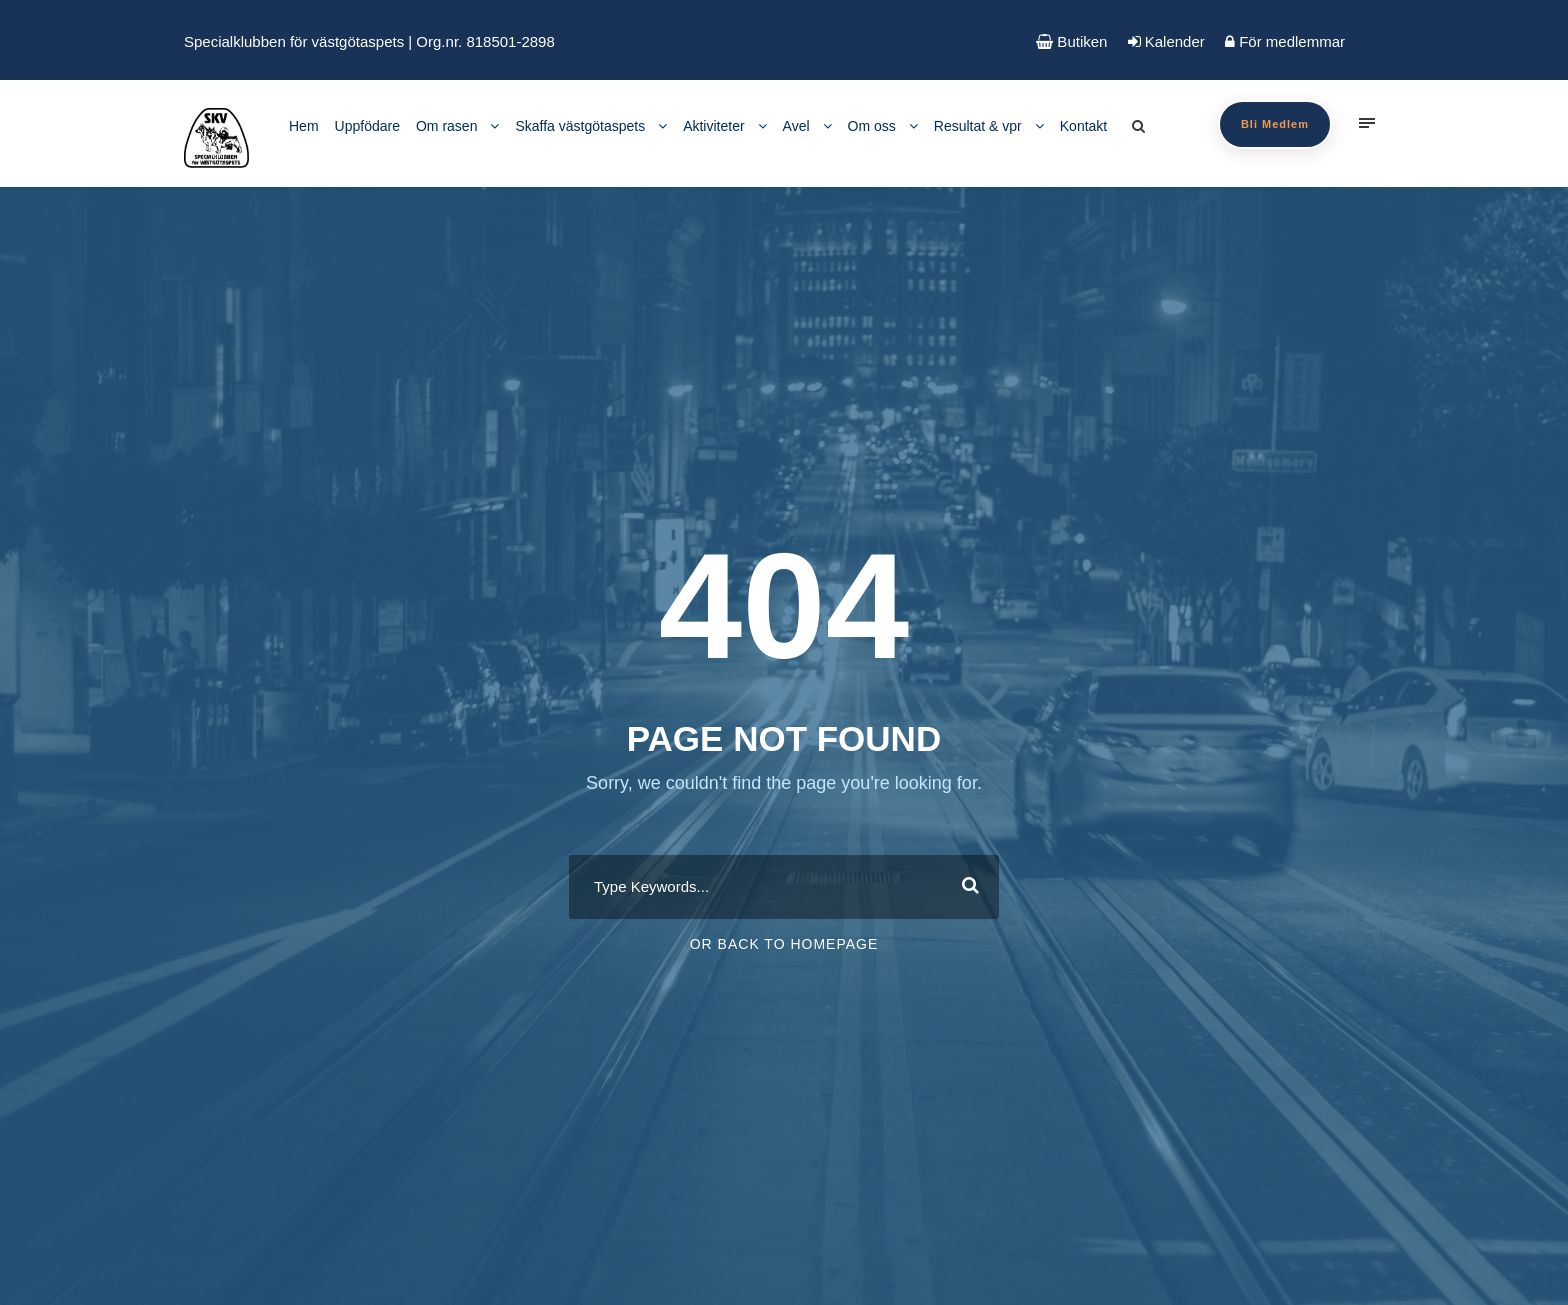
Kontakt (1083, 126)
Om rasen (446, 126)
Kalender (1166, 41)
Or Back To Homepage (784, 944)
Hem (304, 126)
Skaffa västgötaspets (580, 126)
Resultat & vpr (978, 126)
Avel (796, 126)
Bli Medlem (1275, 124)
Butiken (1071, 41)
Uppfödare (367, 126)
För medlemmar (1285, 41)
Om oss (872, 126)
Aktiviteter (713, 126)
